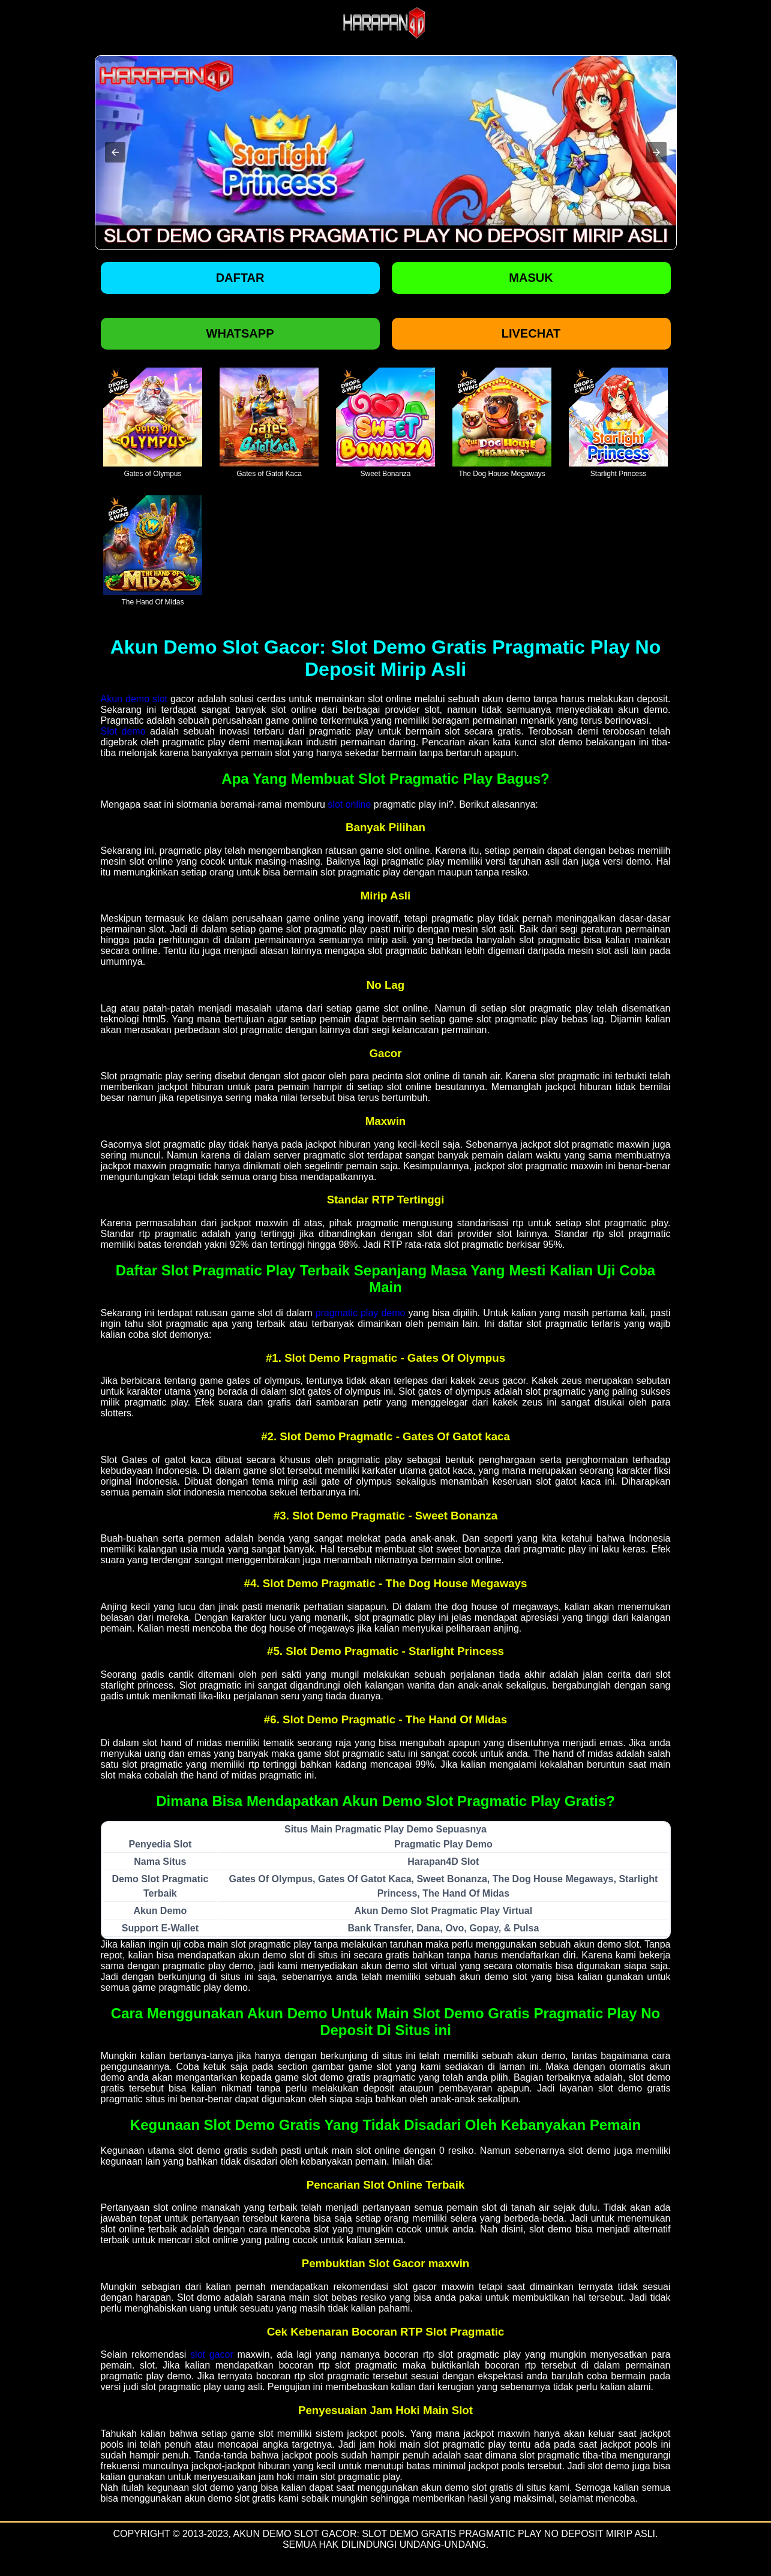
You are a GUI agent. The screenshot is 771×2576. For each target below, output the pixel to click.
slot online (349, 804)
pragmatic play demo (361, 1313)
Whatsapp (240, 333)
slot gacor (211, 2354)
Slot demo (123, 731)
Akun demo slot (134, 699)
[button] (115, 152)
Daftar (240, 277)
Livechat (531, 333)
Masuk (531, 277)
